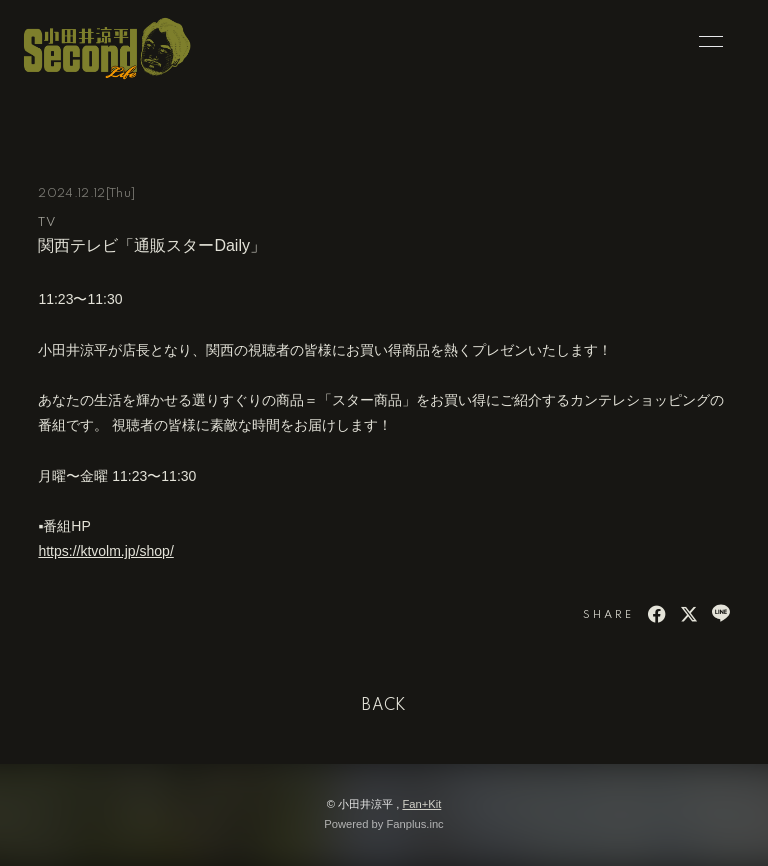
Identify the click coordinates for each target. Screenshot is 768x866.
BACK (384, 706)
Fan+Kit (421, 804)
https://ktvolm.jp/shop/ (105, 551)
